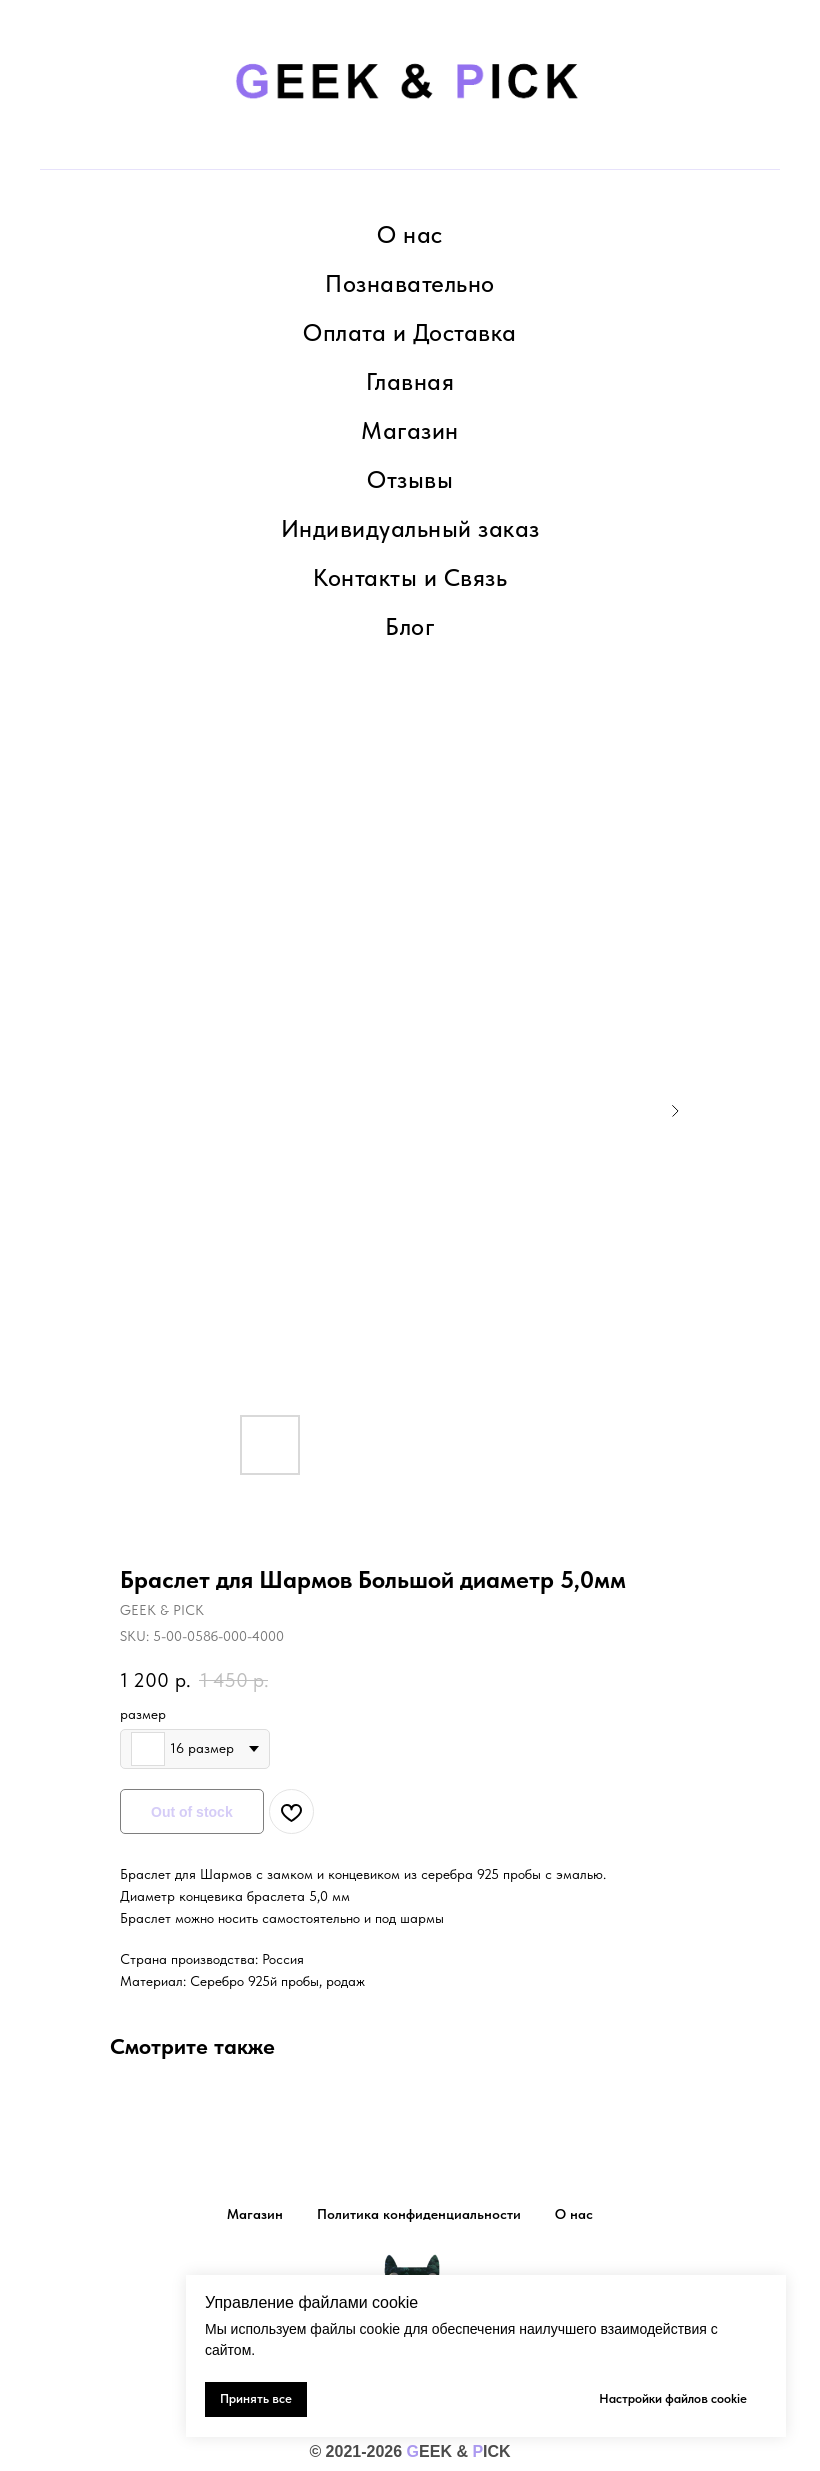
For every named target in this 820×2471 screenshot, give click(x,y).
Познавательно (410, 283)
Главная (410, 381)
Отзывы (410, 479)
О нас (410, 234)
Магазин (410, 430)
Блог (410, 626)
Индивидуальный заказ (410, 528)
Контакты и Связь (410, 577)
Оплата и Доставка (410, 332)
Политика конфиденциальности (419, 2214)
